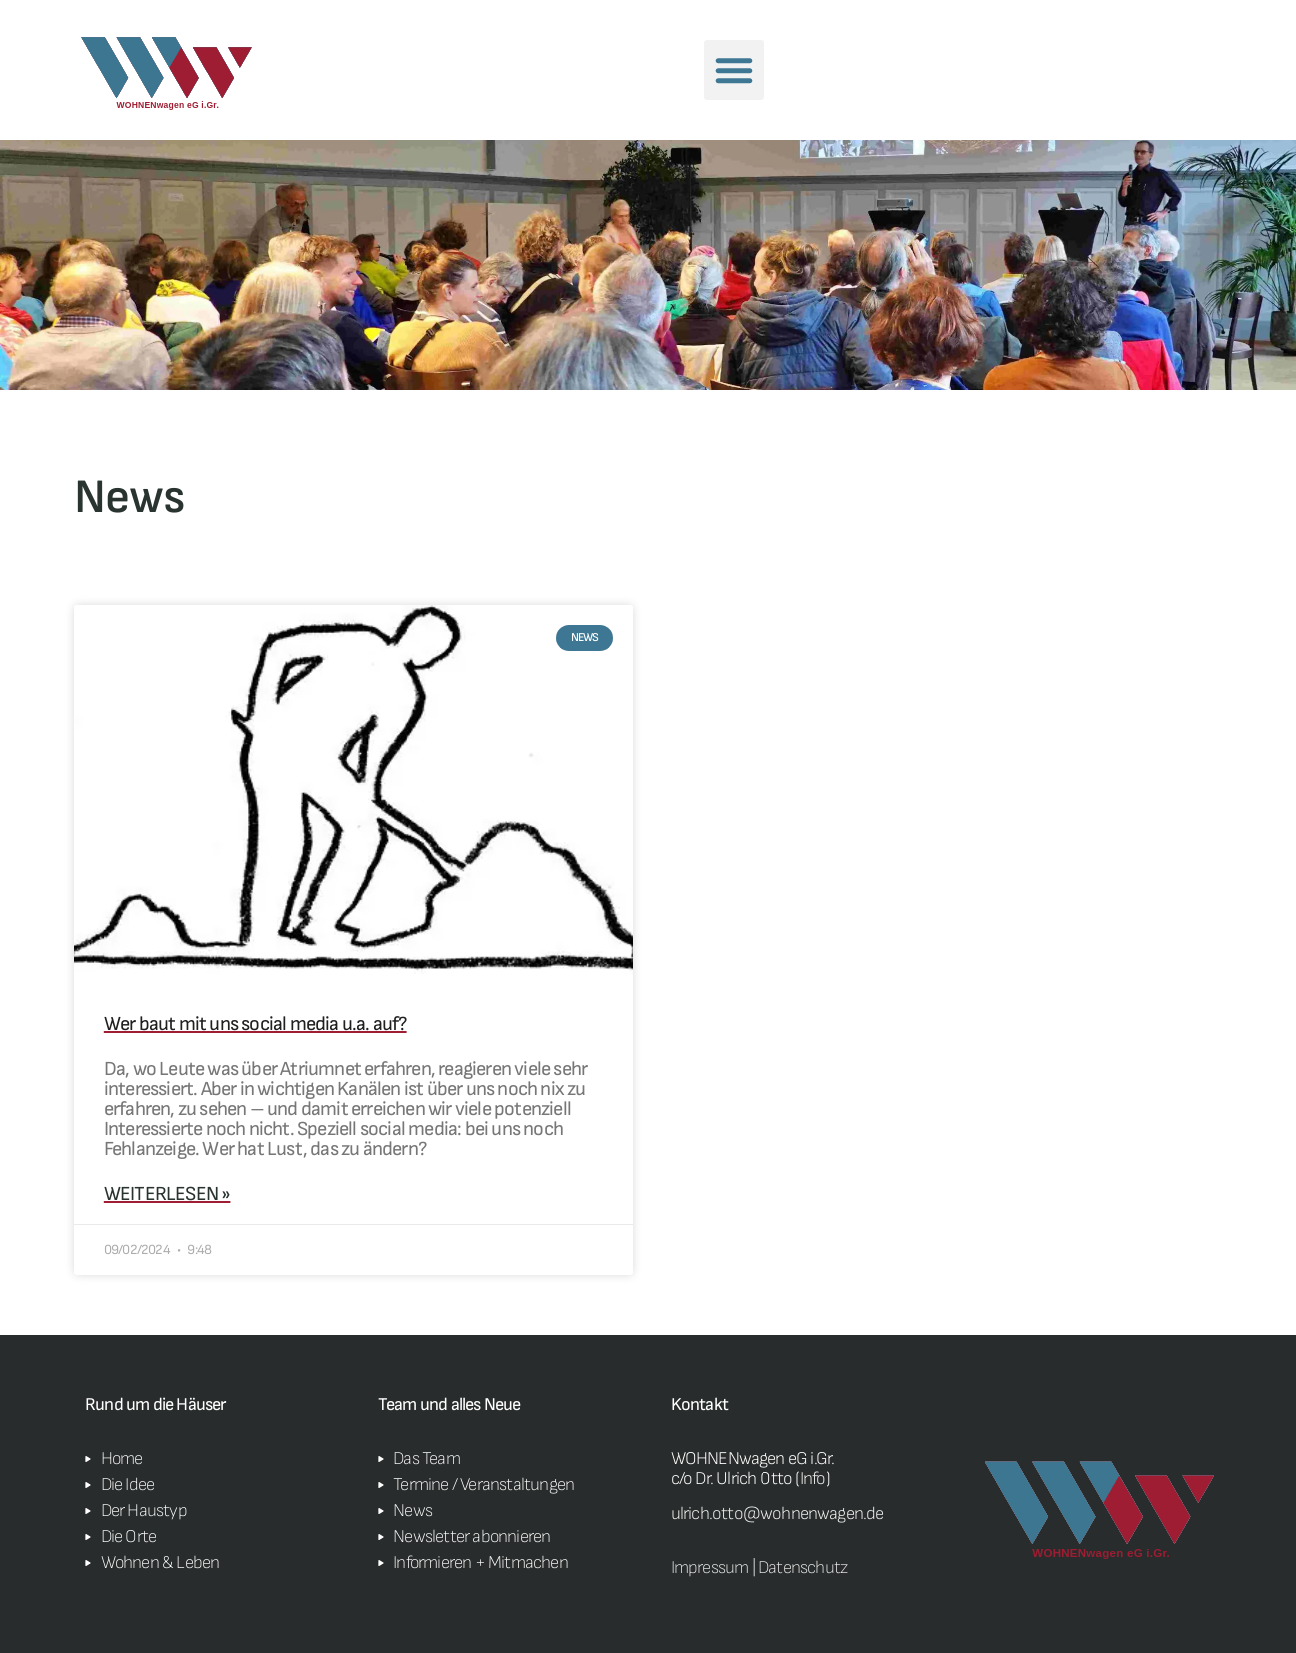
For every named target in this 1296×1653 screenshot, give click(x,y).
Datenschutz (802, 1567)
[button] (734, 70)
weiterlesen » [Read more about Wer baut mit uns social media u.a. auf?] (167, 1194)
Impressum (710, 1567)
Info (813, 1478)
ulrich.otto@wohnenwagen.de (777, 1513)
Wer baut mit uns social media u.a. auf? (255, 1024)
